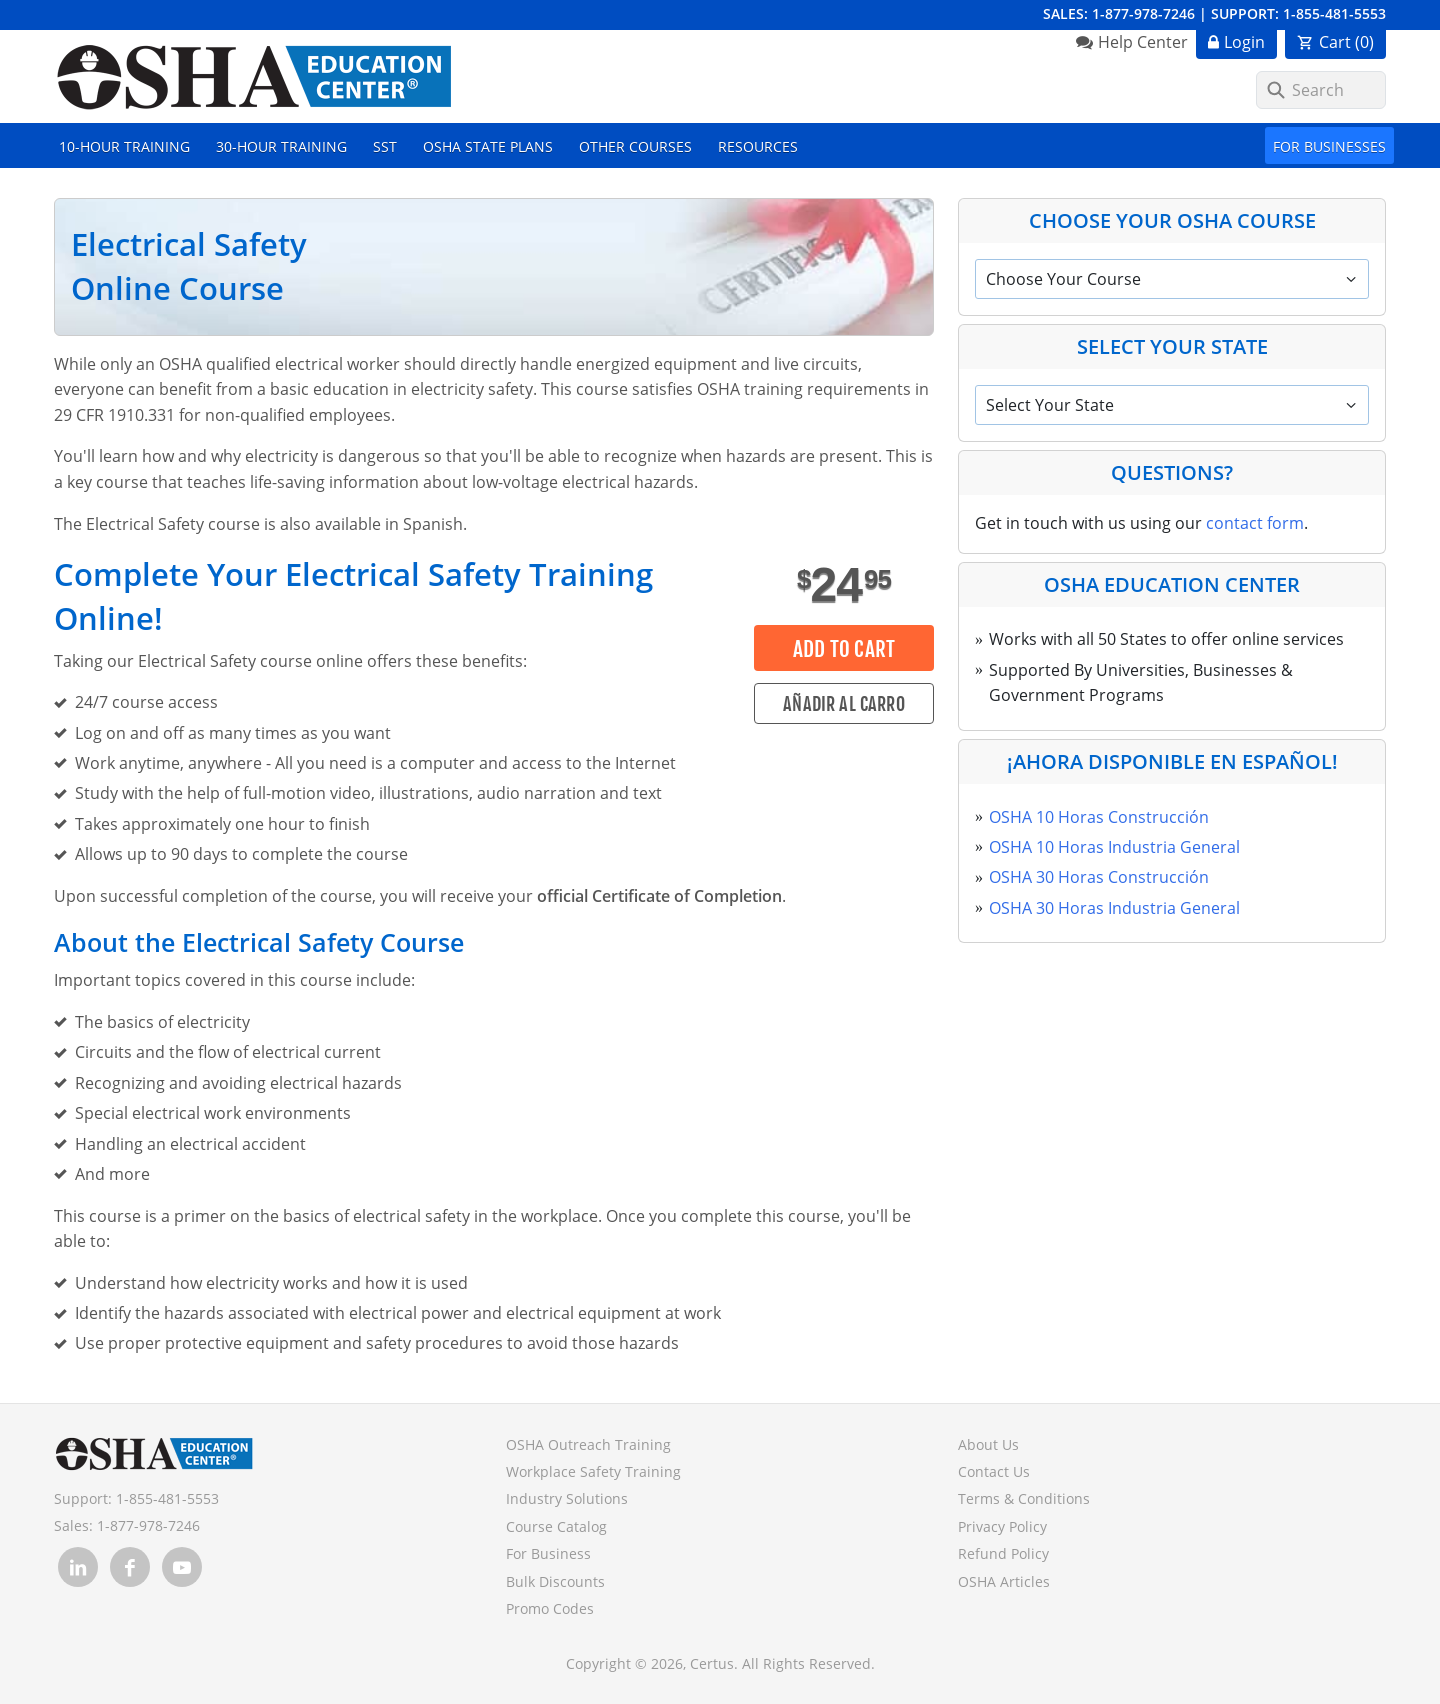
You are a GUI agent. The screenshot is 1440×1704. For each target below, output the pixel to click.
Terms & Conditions (1024, 1498)
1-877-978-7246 (1143, 13)
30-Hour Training (281, 146)
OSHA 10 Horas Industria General (1114, 847)
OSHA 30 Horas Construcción (1099, 877)
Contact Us (994, 1471)
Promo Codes (550, 1608)
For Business (548, 1553)
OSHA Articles (1004, 1581)
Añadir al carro (844, 704)
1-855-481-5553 (1334, 13)
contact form (1255, 523)
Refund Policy (1003, 1553)
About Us (988, 1444)
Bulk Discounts (555, 1581)
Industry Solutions (567, 1498)
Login (1244, 42)
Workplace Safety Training (593, 1471)
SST (385, 146)
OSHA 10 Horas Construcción (1099, 817)
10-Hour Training (124, 146)
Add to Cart (844, 649)
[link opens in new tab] (78, 1567)
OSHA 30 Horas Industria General (1114, 908)
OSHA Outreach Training (588, 1444)
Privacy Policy (1002, 1526)
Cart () (1346, 42)
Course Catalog (556, 1526)
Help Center (1143, 42)
